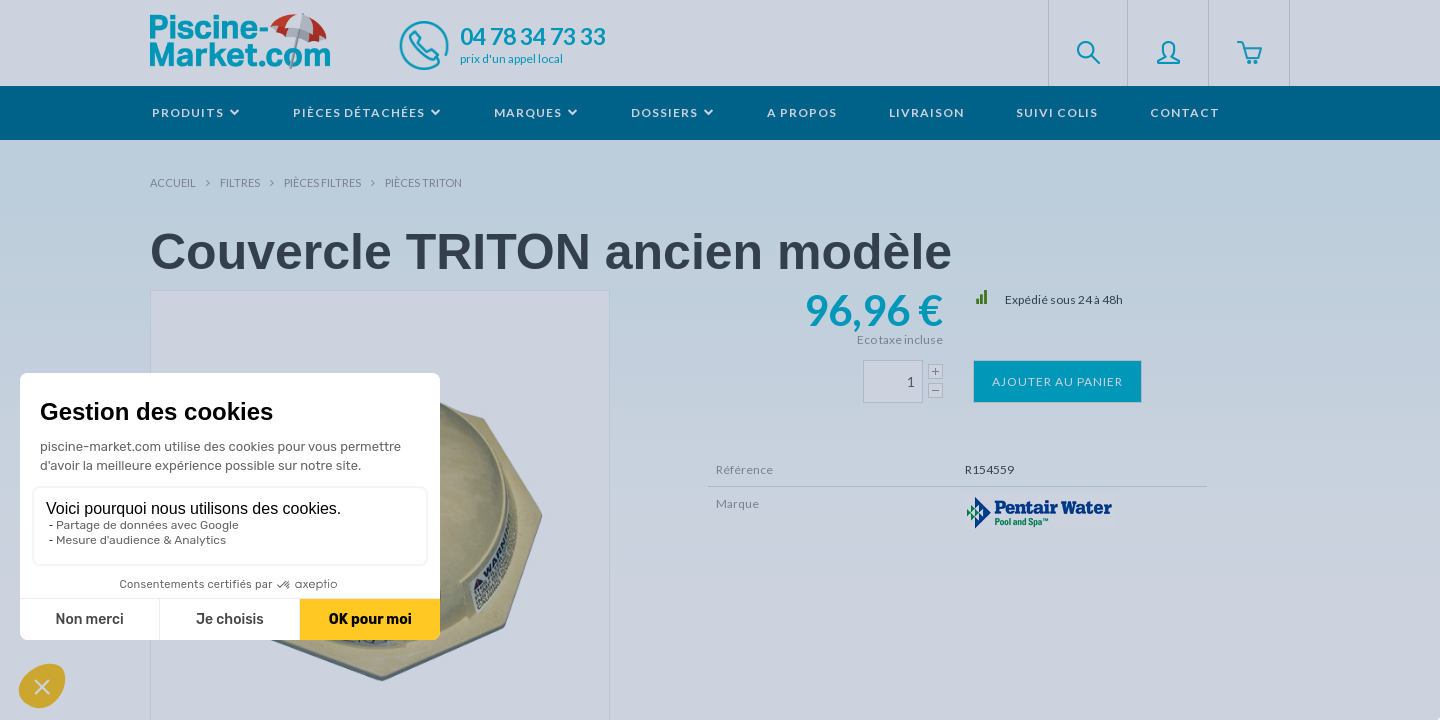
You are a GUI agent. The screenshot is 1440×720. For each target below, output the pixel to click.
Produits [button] (196, 112)
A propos (802, 112)
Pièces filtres (322, 182)
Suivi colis (1057, 112)
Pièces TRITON (423, 182)
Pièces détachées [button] (367, 112)
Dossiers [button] (673, 112)
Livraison (926, 112)
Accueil (173, 182)
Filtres (240, 182)
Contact (1185, 112)
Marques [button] (536, 112)
